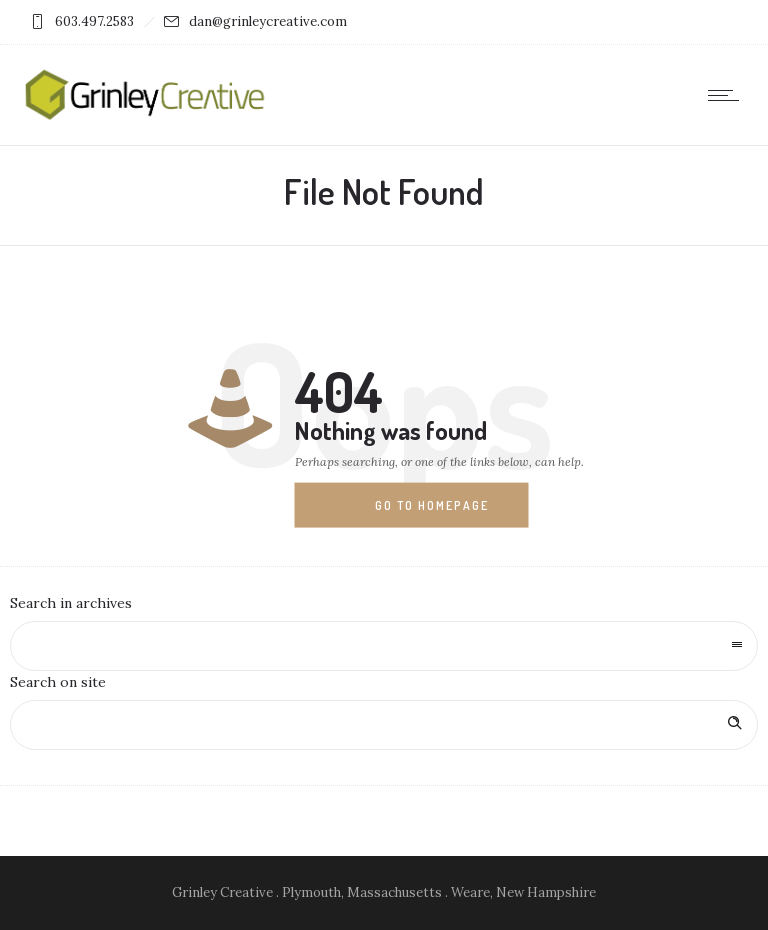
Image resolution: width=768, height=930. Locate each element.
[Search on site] (384, 725)
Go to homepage (432, 505)
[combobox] (384, 646)
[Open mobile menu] (728, 95)
